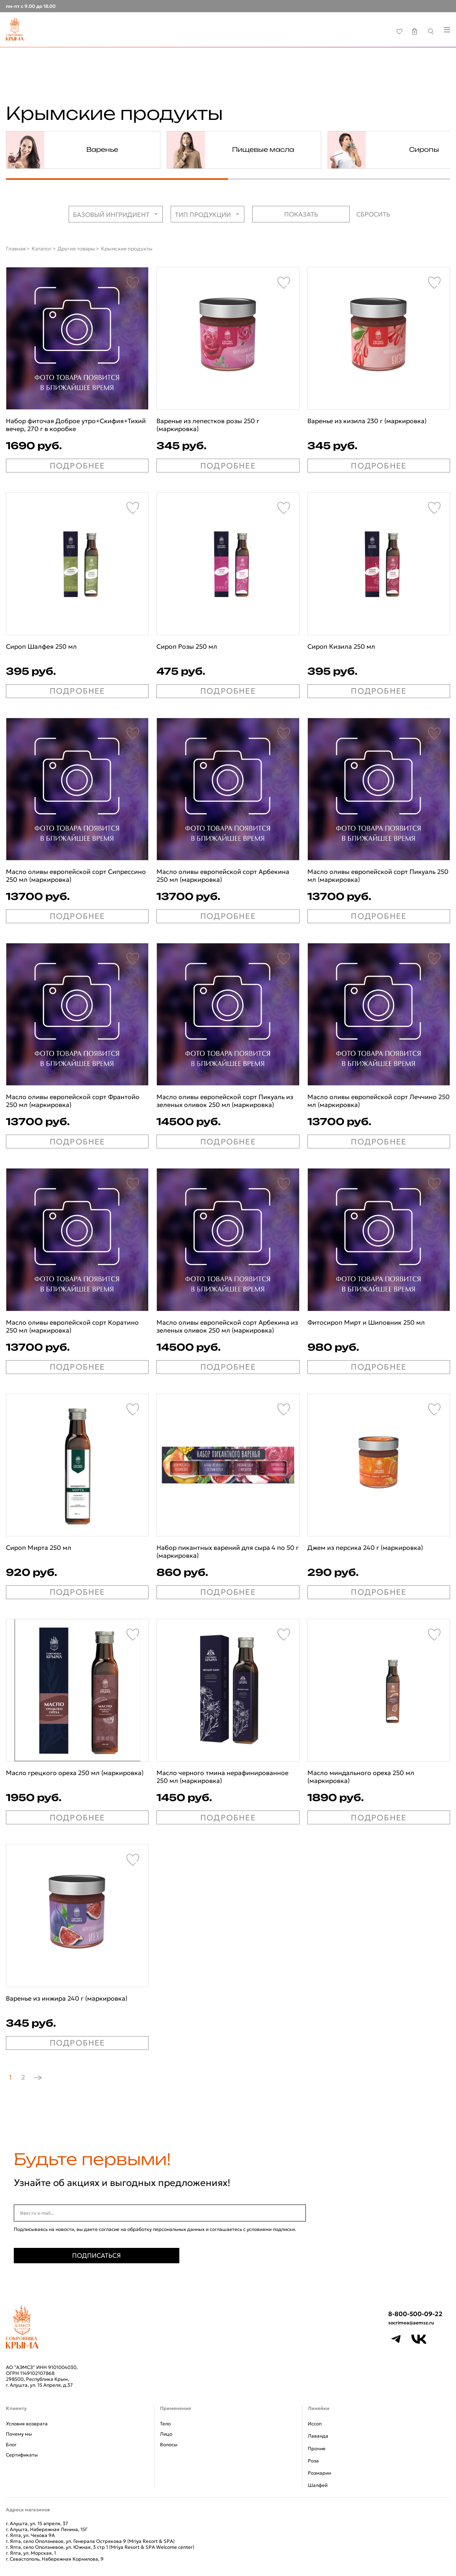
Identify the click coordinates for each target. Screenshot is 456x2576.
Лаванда (318, 2436)
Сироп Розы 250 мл (186, 646)
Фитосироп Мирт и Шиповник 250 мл (366, 1322)
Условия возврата (27, 2424)
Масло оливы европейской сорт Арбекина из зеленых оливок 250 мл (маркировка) (227, 1326)
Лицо (166, 2434)
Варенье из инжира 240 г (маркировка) (66, 1998)
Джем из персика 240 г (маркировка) (365, 1547)
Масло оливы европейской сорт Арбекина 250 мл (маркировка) (222, 875)
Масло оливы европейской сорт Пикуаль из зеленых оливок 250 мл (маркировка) (224, 1101)
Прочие (317, 2448)
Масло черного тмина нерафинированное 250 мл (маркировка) (222, 1777)
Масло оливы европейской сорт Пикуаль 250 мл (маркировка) (378, 875)
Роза (313, 2461)
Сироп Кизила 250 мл (341, 646)
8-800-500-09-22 (415, 2314)
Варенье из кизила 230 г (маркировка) (366, 421)
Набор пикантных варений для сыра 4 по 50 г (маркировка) (227, 1551)
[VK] (419, 2339)
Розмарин (319, 2473)
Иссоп (315, 2424)
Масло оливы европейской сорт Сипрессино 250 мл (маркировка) (76, 875)
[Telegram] (396, 2339)
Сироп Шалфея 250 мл (41, 646)
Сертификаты (22, 2455)
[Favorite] (132, 282)
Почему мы (19, 2434)
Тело (165, 2424)
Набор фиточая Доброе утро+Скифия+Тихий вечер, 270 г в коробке (76, 425)
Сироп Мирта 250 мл (38, 1547)
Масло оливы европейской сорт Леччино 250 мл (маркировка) (378, 1101)
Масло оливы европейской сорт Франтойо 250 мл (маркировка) (73, 1101)
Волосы (168, 2444)
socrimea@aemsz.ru (411, 2323)
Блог (11, 2444)
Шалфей (318, 2485)
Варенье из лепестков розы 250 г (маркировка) (207, 425)
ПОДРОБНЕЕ (77, 466)
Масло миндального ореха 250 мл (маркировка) (360, 1777)
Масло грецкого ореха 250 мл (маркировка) (74, 1773)
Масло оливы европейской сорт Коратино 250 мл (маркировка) (72, 1326)
